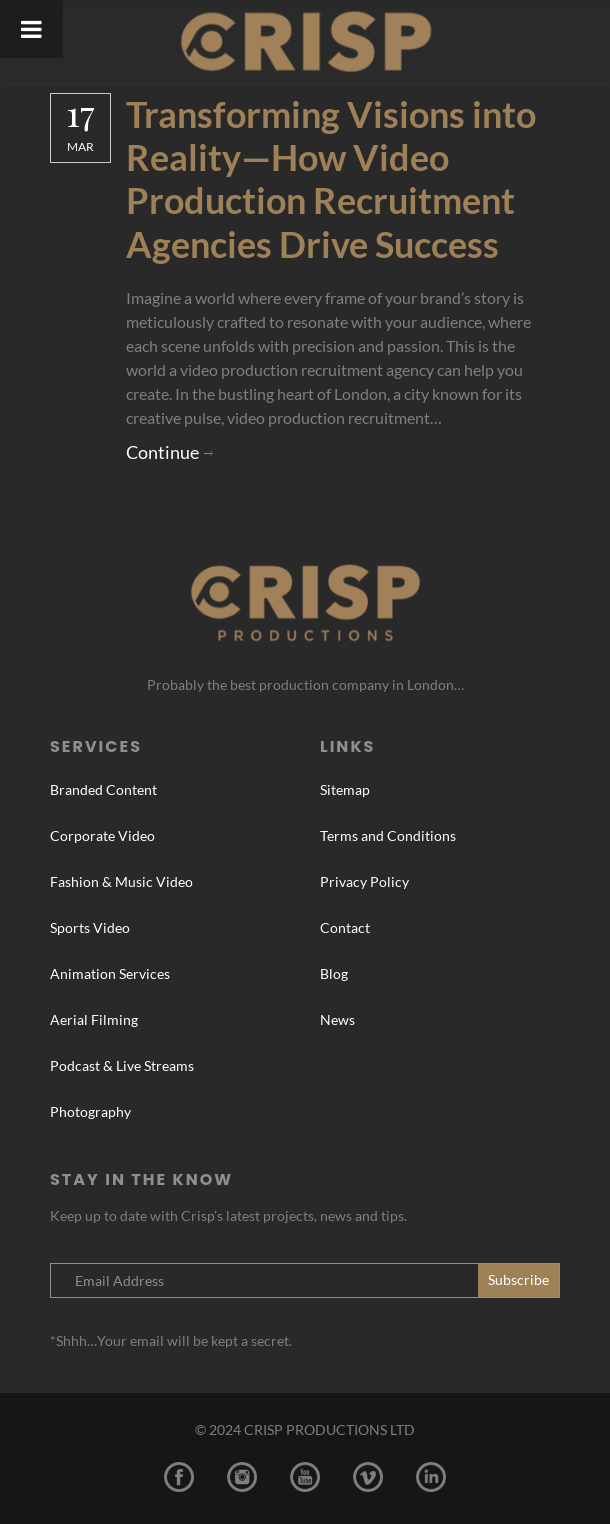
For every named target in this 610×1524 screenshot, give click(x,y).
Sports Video (90, 927)
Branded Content (103, 789)
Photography (90, 1111)
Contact (345, 927)
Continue (162, 452)
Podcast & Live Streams (122, 1065)
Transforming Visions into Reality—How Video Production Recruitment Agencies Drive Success (331, 179)
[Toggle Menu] (31, 29)
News (337, 1019)
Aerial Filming (94, 1019)
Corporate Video (102, 835)
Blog (334, 973)
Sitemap (345, 789)
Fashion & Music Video (121, 881)
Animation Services (110, 973)
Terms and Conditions (388, 835)
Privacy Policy (364, 881)
